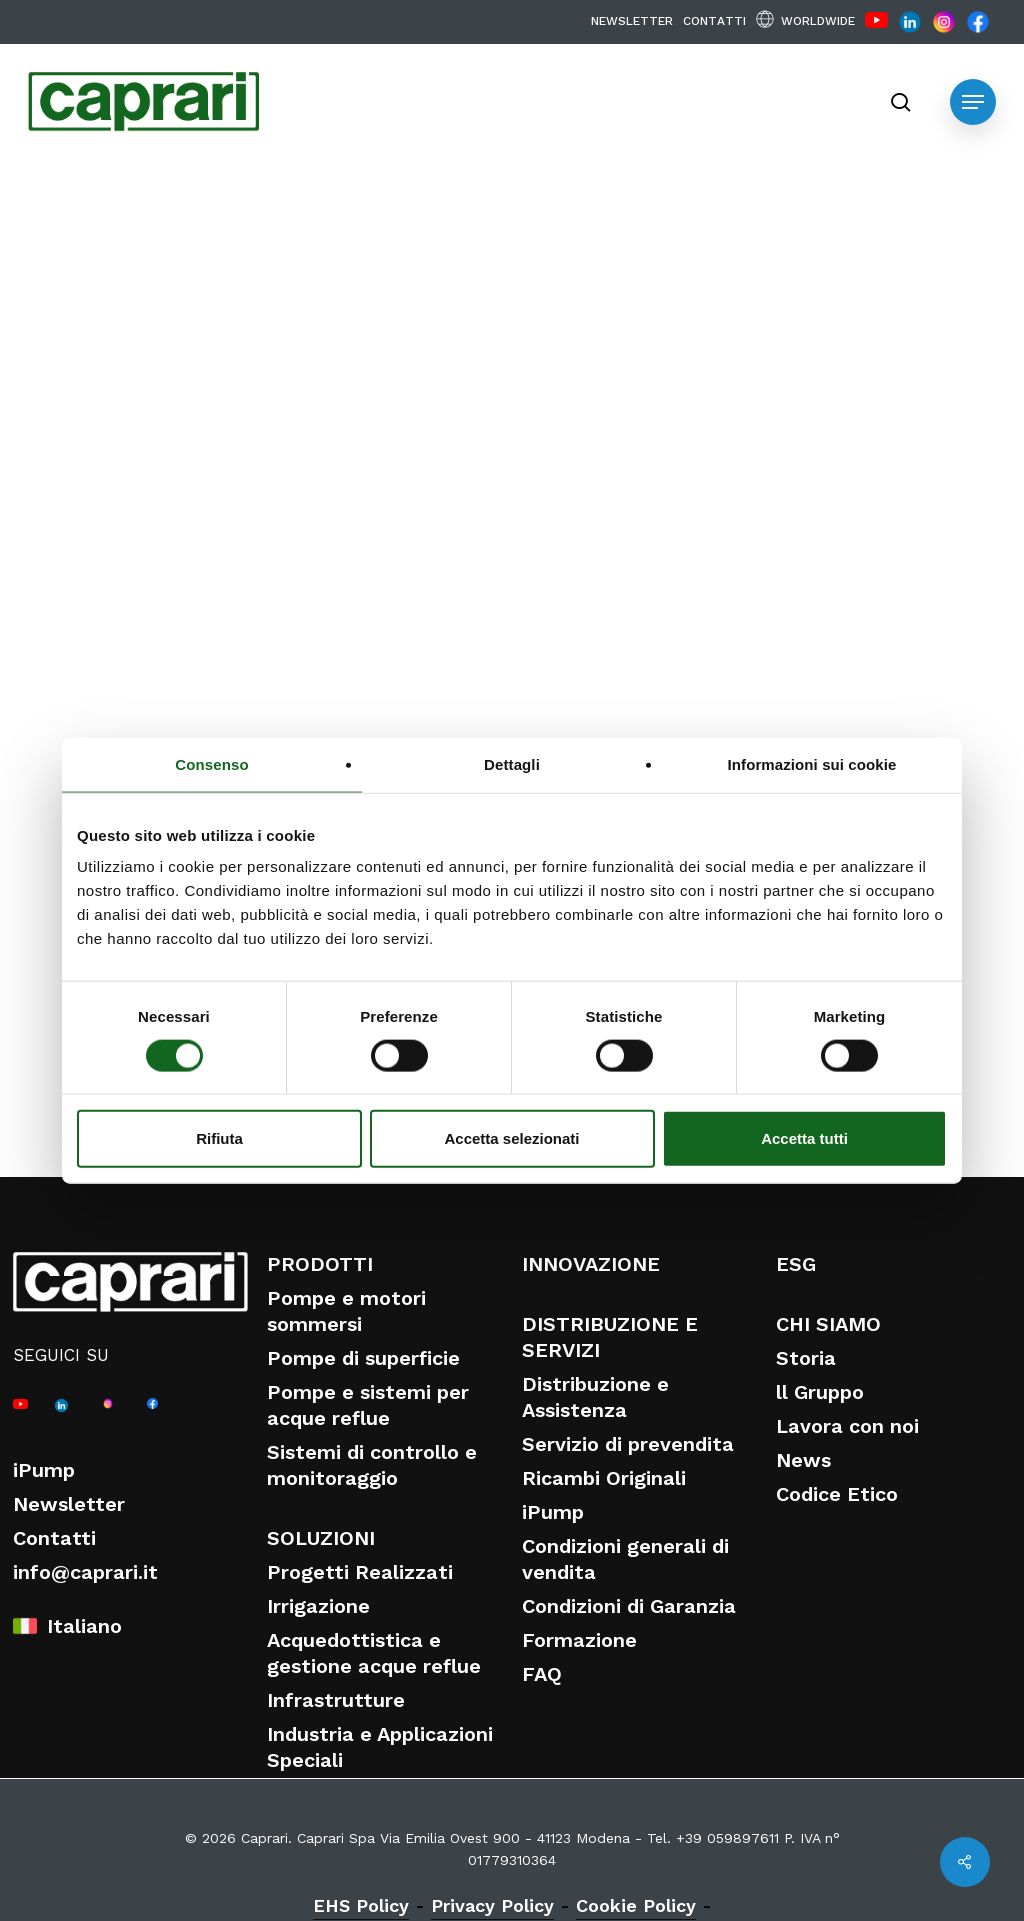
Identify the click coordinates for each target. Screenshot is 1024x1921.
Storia (806, 1358)
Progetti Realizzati (360, 1572)
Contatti (54, 1538)
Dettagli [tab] (512, 763)
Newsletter (69, 1504)
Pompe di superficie (363, 1358)
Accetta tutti (804, 1138)
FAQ (542, 1674)
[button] (973, 102)
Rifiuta (219, 1138)
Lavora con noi (847, 1426)
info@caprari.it (85, 1572)
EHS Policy (361, 1905)
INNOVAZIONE (591, 1264)
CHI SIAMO (828, 1324)
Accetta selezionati (511, 1138)
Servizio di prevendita (628, 1444)
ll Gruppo (820, 1392)
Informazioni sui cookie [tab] (812, 763)
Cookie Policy (636, 1905)
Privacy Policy (492, 1905)
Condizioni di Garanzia (629, 1606)
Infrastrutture (336, 1700)
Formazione (579, 1640)
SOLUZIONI (321, 1538)
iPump (44, 1470)
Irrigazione (318, 1606)
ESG (796, 1264)
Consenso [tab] (211, 763)
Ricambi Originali (604, 1478)
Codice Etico (837, 1494)
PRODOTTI (320, 1264)
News (803, 1460)
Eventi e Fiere (153, 231)
